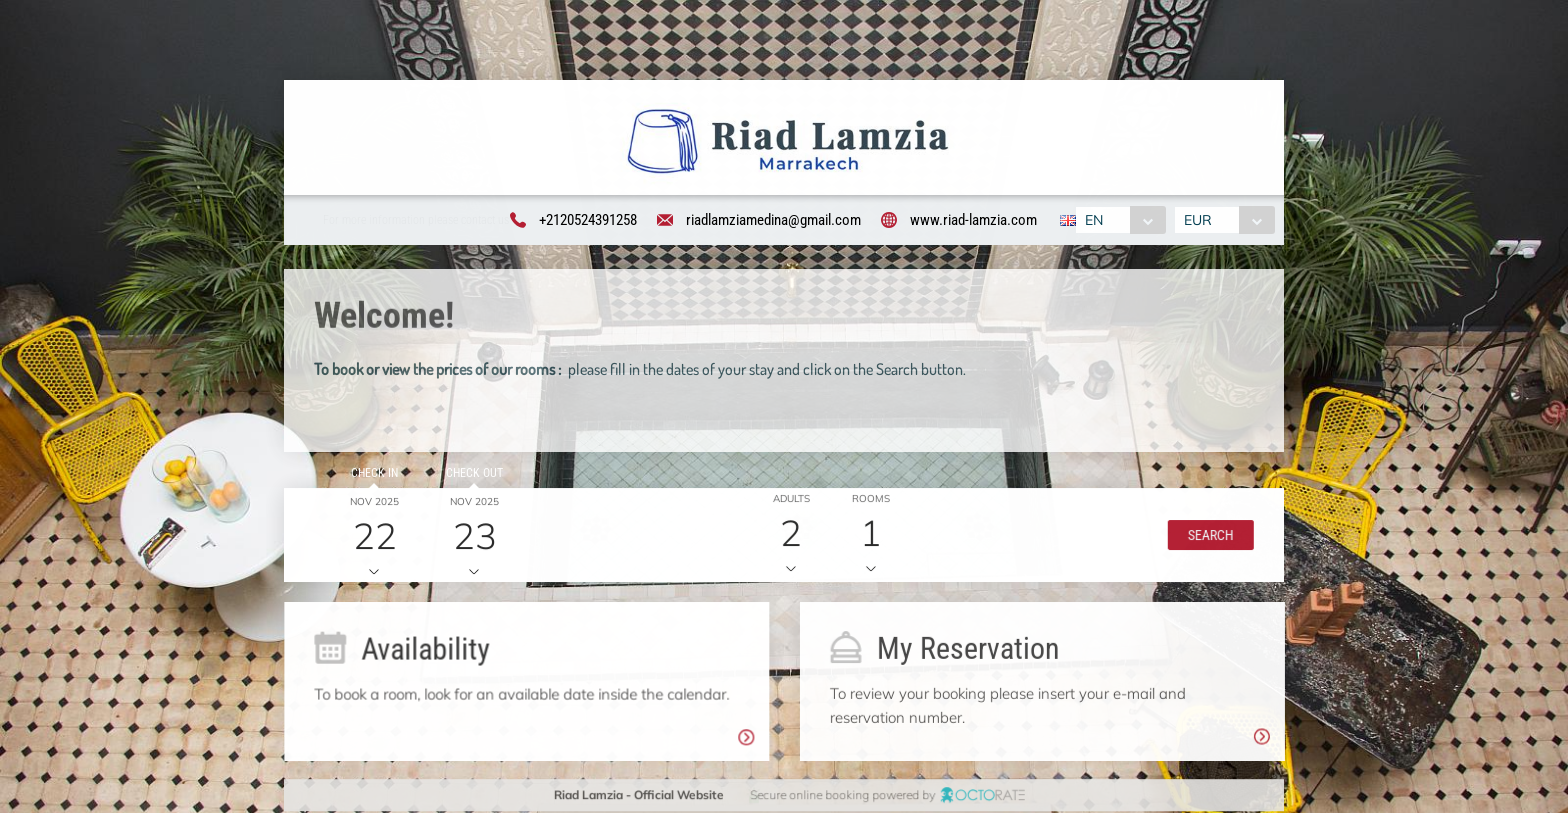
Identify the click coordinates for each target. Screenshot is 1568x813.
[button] (1206, 538)
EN (1093, 221)
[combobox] (1119, 221)
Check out (470, 476)
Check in (371, 476)
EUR (1200, 221)
